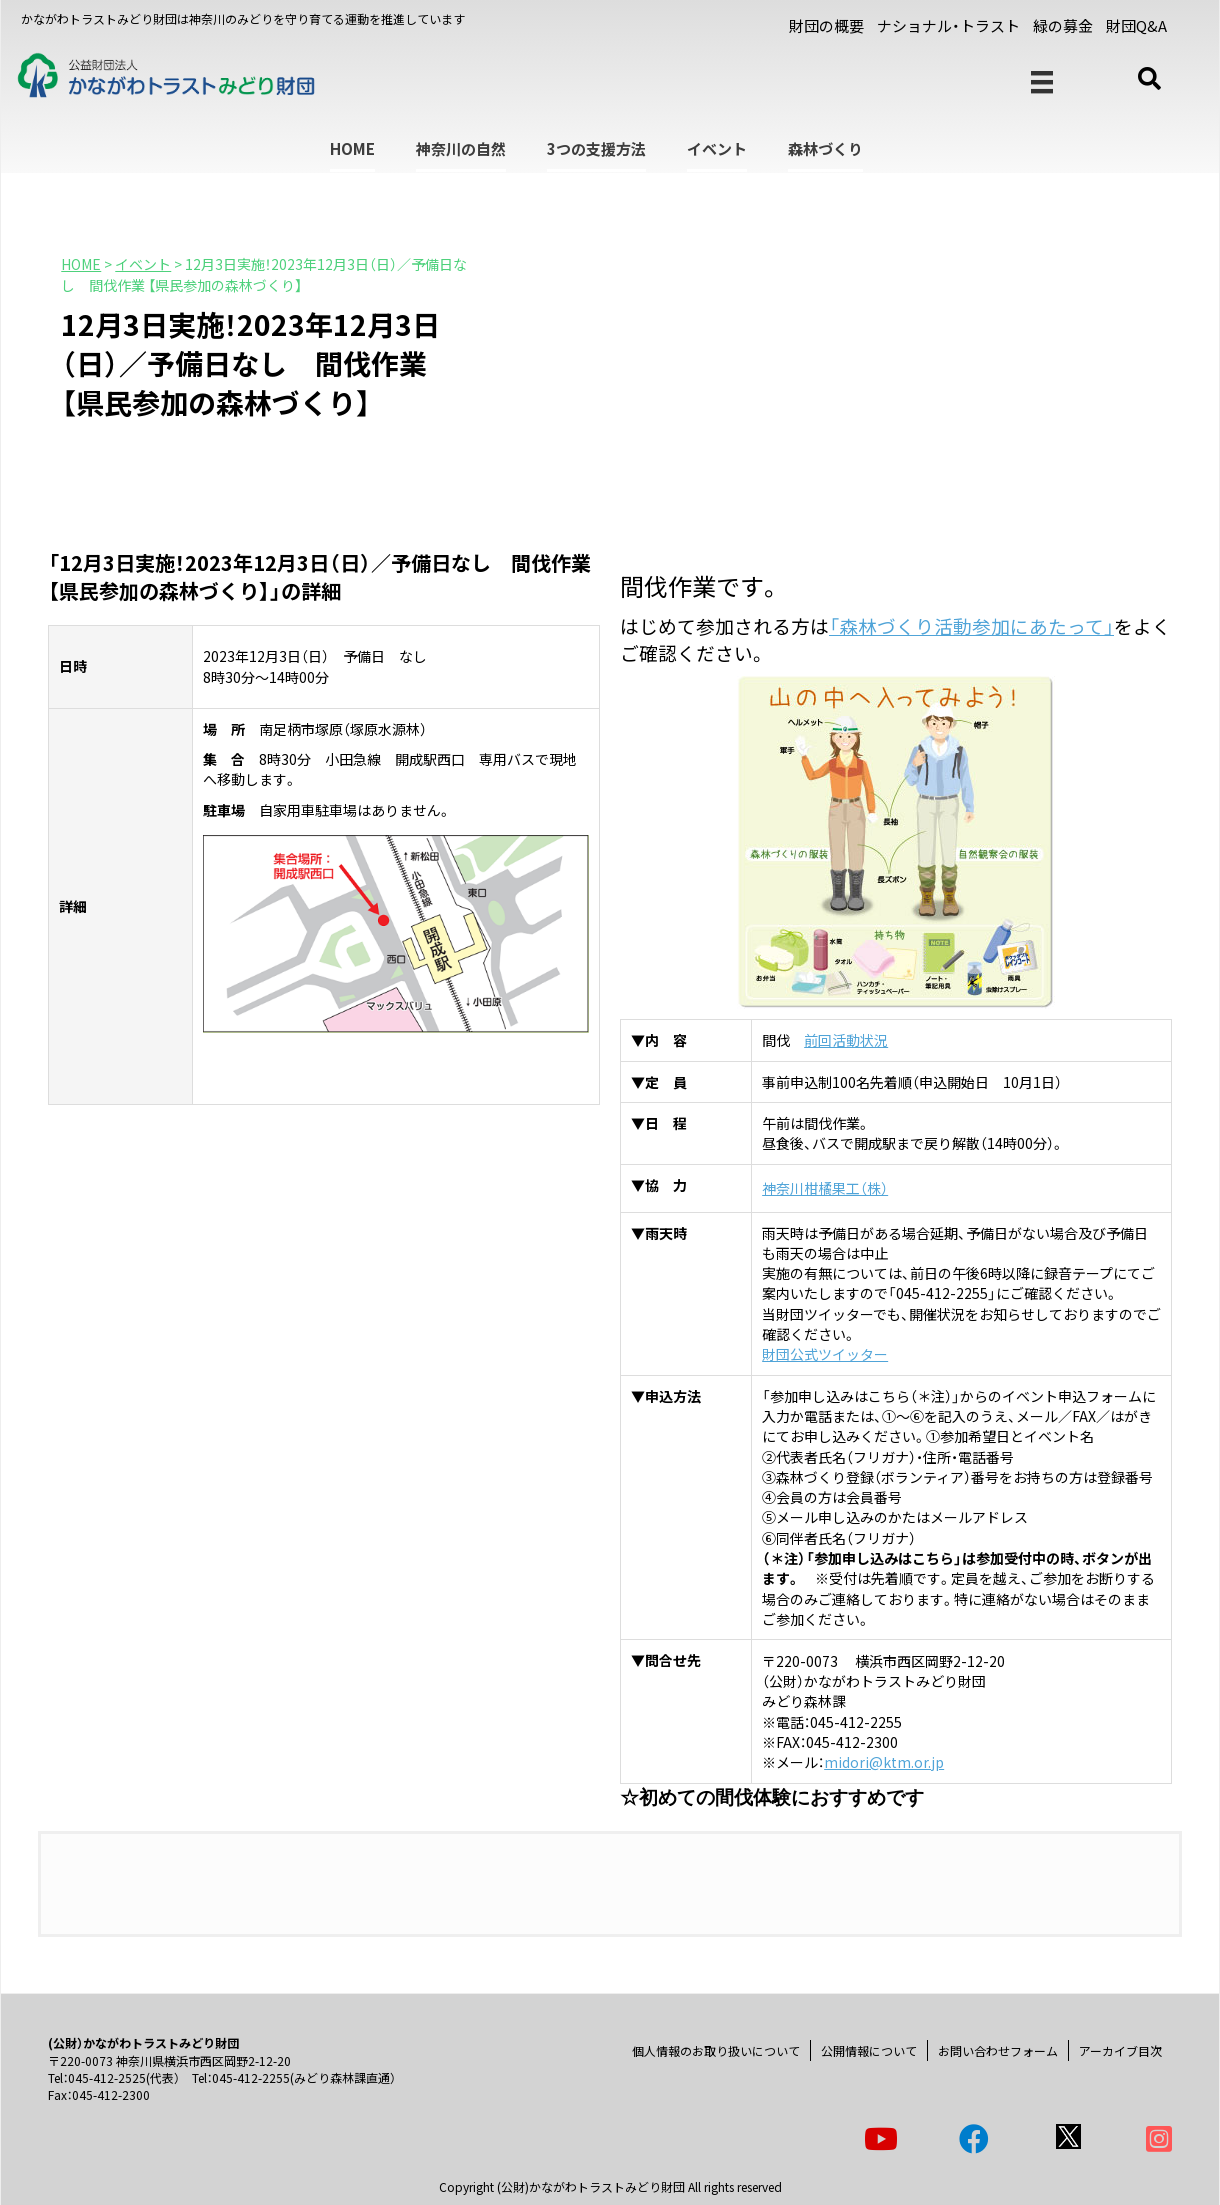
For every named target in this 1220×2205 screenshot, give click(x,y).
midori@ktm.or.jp (884, 1762)
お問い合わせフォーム (998, 2050)
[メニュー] (1042, 82)
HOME (352, 148)
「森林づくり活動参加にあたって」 (971, 625)
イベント (717, 148)
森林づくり (825, 148)
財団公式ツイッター (825, 1354)
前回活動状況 (846, 1040)
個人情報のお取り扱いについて (716, 2050)
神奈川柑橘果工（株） (825, 1188)
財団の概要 (826, 25)
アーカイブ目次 (1120, 2050)
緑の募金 (1063, 25)
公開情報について (869, 2050)
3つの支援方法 (596, 148)
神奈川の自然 (461, 148)
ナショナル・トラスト (948, 25)
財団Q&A (1136, 25)
